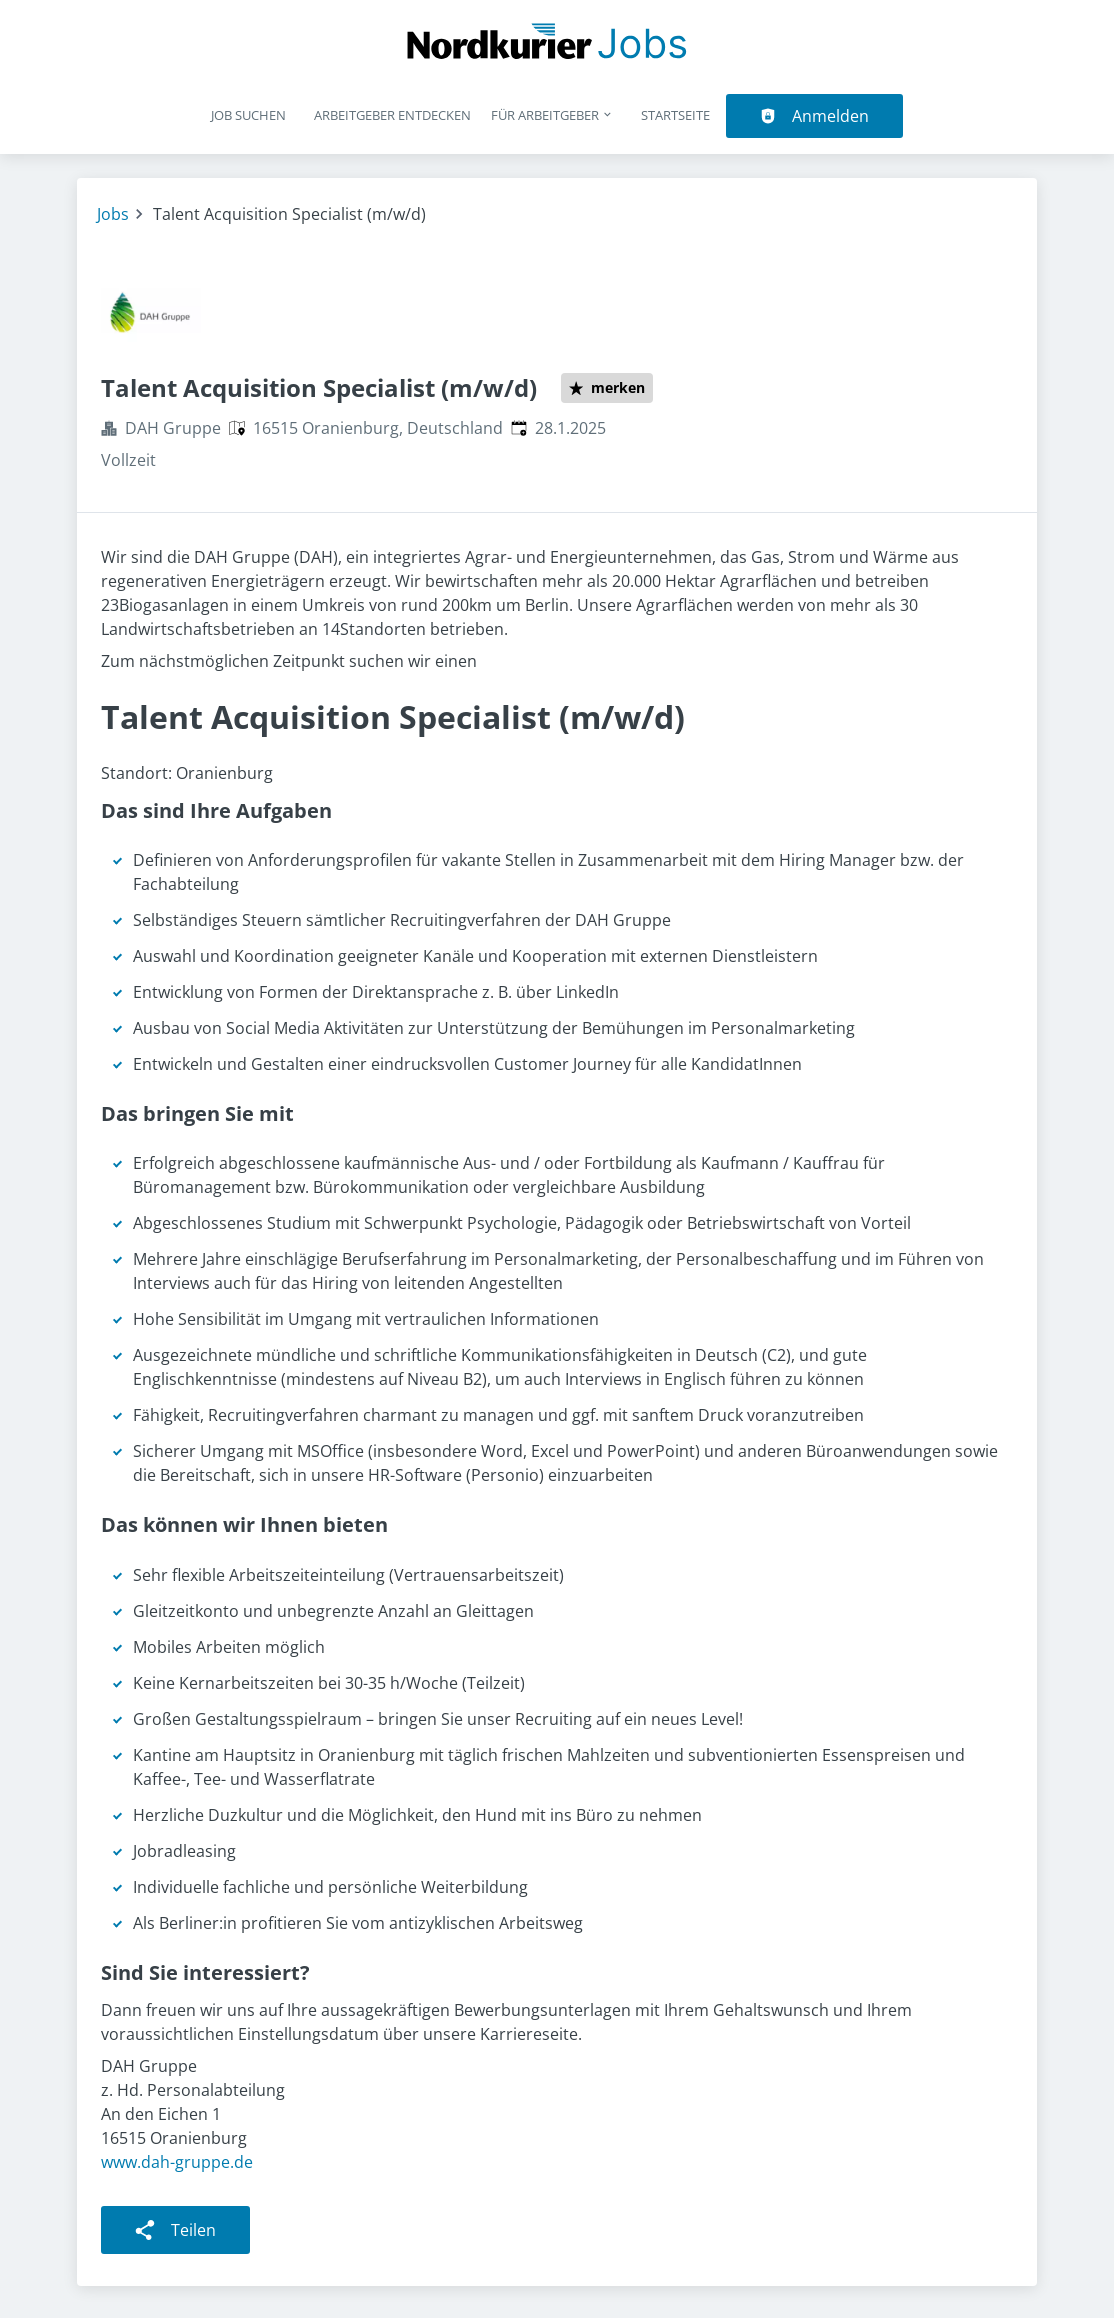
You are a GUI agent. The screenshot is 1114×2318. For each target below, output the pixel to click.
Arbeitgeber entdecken (392, 115)
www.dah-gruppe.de (177, 2162)
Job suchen (248, 115)
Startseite (675, 115)
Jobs (113, 214)
